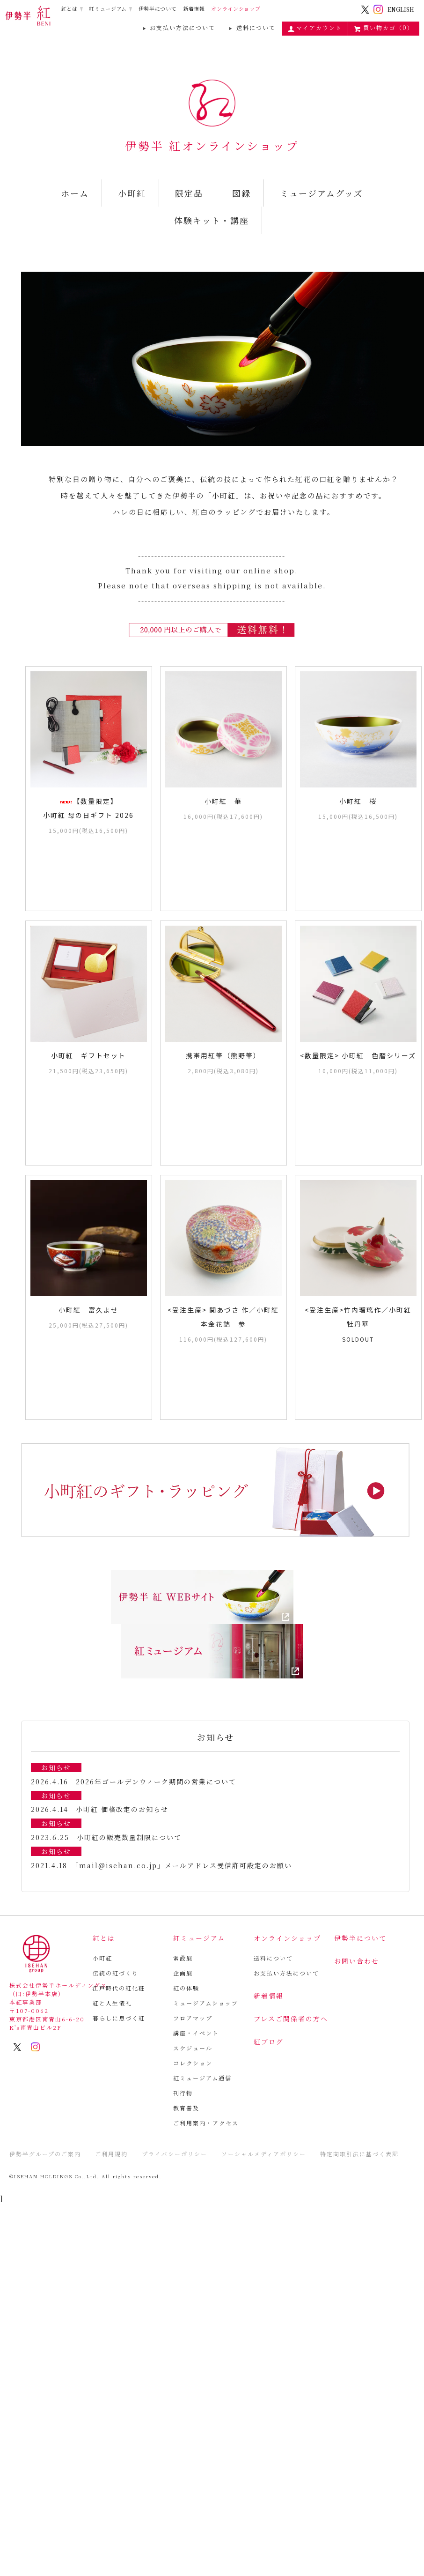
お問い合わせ (356, 1961)
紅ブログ (269, 2041)
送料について (251, 27)
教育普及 (186, 2108)
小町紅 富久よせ (88, 1309)
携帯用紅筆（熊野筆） (223, 1055)
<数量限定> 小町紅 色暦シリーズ (358, 1055)
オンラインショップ (235, 9)
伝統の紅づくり (116, 1973)
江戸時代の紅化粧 (119, 1988)
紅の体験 (186, 1988)
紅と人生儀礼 (112, 2003)
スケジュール (192, 2048)
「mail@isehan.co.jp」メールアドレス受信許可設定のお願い (183, 1865)
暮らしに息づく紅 (119, 2018)
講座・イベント (196, 2033)
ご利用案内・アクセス (206, 2123)
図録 (241, 193)
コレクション (192, 2063)
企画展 (183, 1973)
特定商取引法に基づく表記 (359, 2154)
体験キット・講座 (211, 220)
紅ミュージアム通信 (202, 2078)
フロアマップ (192, 2018)
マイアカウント (315, 27)
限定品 (189, 193)
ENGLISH (400, 9)
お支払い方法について (178, 27)
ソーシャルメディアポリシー (263, 2154)
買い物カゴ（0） (384, 27)
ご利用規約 (111, 2154)
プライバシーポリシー (174, 2154)
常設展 (183, 1958)
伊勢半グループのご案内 (45, 2154)
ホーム (75, 193)
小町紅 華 (223, 801)
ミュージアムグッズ (321, 193)
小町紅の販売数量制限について (129, 1837)
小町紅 (132, 193)
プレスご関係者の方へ (291, 2018)
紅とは (69, 8)
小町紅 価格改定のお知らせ (122, 1809)
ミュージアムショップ (205, 2003)
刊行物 (183, 2093)
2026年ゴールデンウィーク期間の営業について (156, 1781)
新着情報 (194, 9)
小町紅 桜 (358, 801)
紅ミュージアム (108, 8)
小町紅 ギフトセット (88, 1055)
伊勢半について (158, 9)
